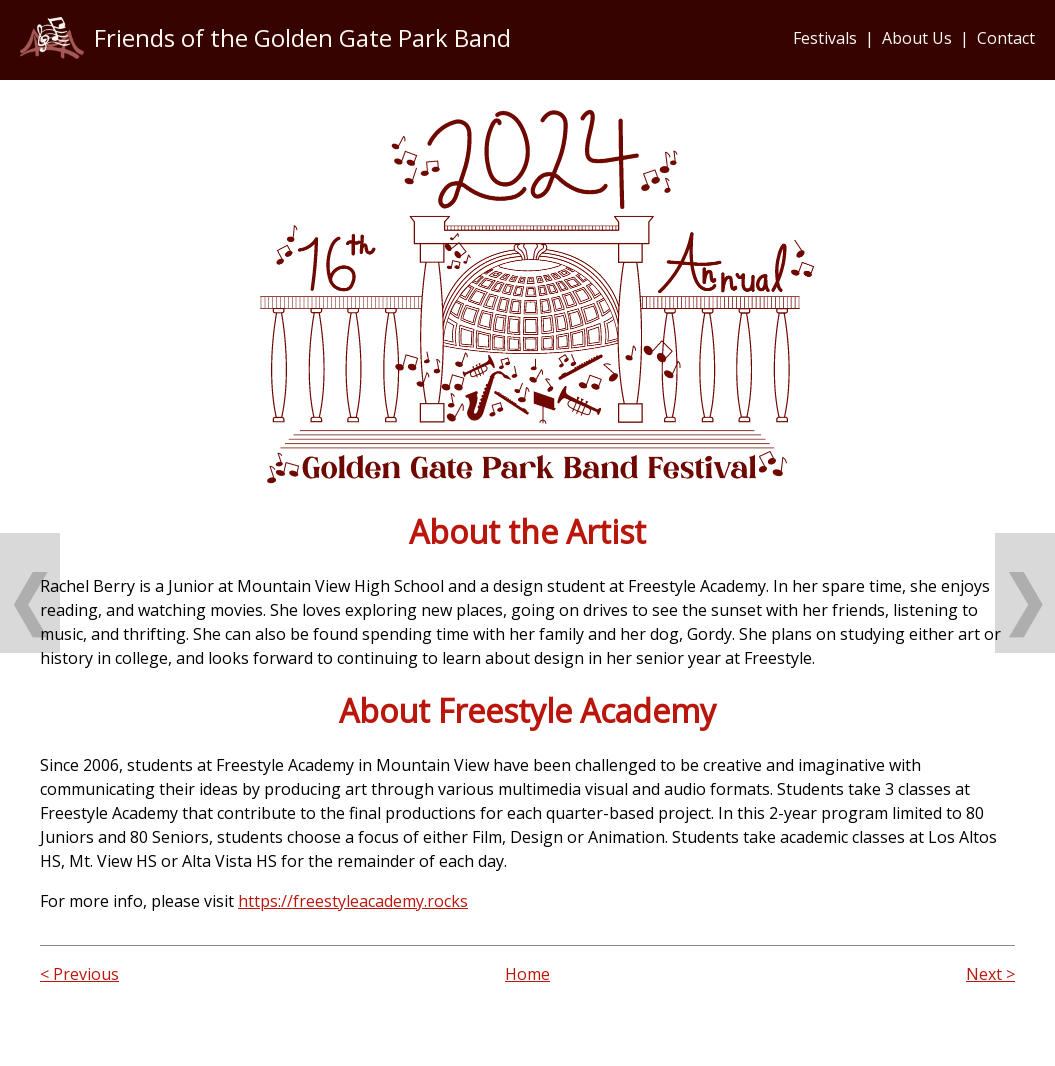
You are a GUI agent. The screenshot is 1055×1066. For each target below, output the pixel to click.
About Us (917, 38)
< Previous (79, 974)
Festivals (825, 38)
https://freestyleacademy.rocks (353, 901)
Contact (1006, 38)
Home (527, 974)
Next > (990, 974)
